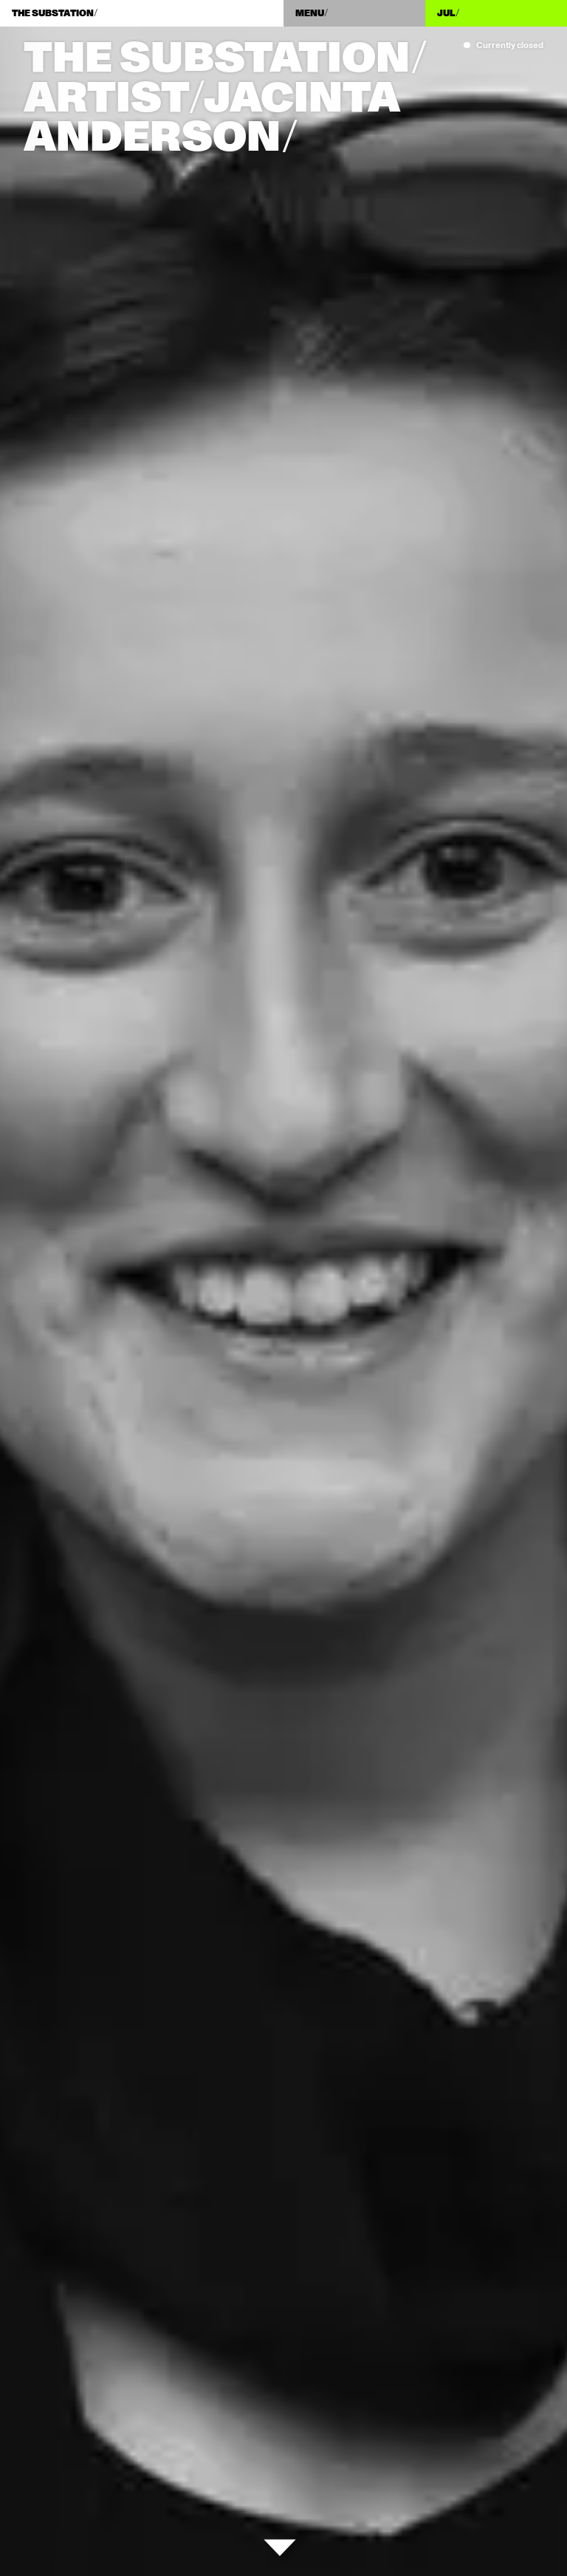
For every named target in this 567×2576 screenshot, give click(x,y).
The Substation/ (225, 59)
